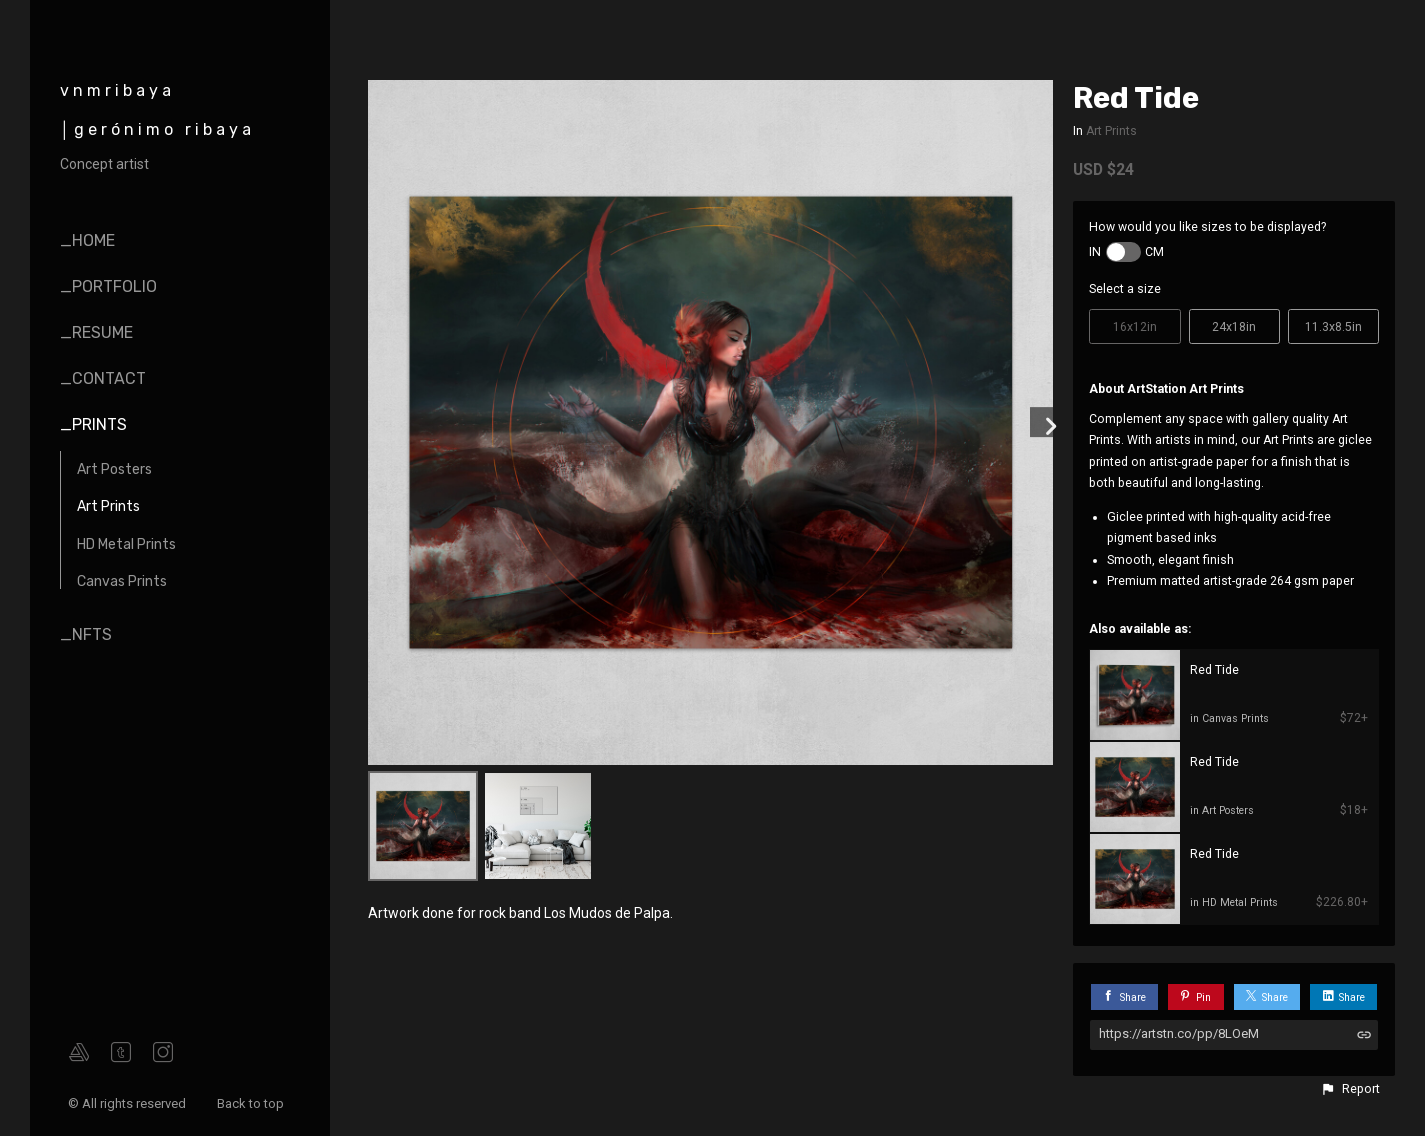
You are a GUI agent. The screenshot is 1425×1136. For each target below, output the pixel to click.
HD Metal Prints (126, 544)
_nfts (86, 634)
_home (87, 240)
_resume (96, 332)
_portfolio (108, 286)
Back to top (252, 1103)
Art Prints (108, 506)
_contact (103, 378)
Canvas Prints (122, 581)
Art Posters (114, 469)
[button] (1350, 1089)
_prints (93, 424)
